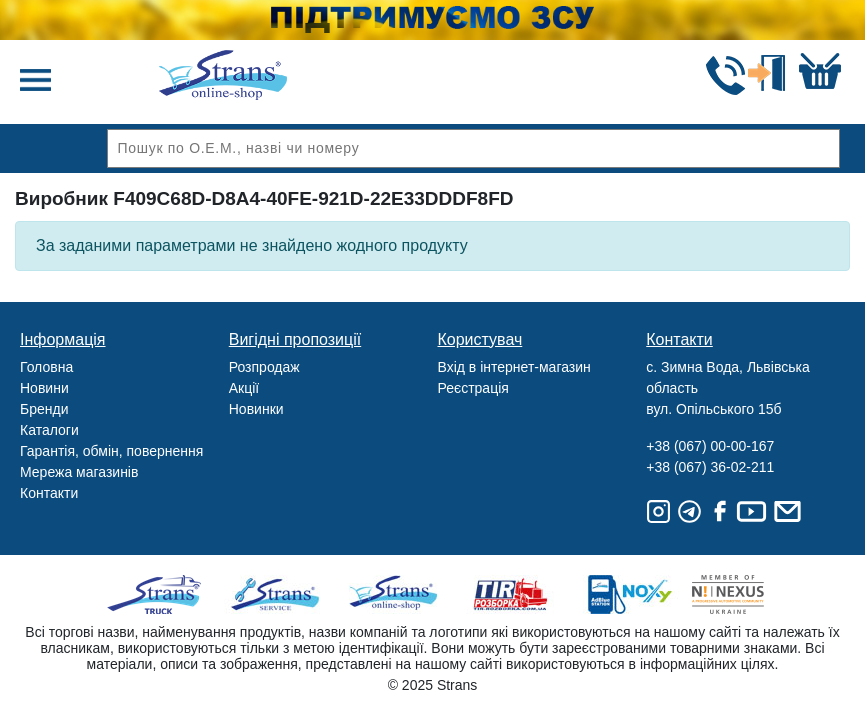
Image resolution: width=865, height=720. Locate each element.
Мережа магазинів (79, 472)
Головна (46, 367)
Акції (244, 388)
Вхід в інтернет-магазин (514, 367)
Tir (511, 594)
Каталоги (49, 430)
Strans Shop (394, 594)
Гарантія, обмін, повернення (111, 451)
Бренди (44, 409)
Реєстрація (473, 388)
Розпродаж (264, 367)
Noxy (628, 594)
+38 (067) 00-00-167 (710, 446)
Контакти (49, 493)
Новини (44, 388)
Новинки (256, 409)
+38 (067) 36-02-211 (710, 467)
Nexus (745, 594)
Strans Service (277, 594)
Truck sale (160, 594)
